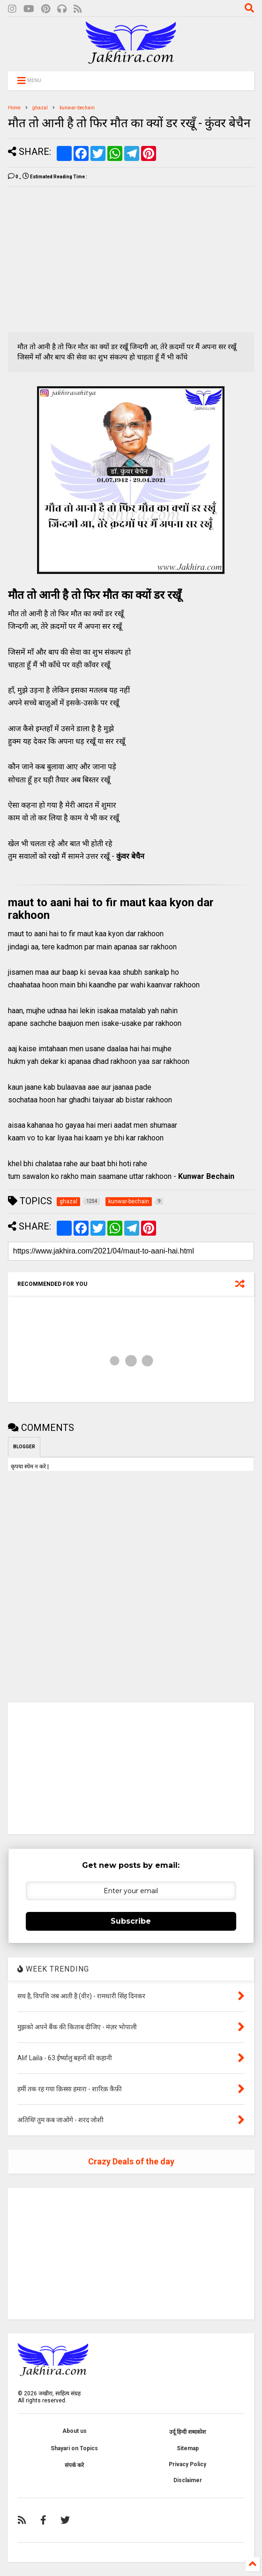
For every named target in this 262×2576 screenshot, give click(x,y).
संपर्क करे (74, 2465)
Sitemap (188, 2448)
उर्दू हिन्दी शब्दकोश (187, 2432)
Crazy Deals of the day (131, 2161)
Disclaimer (187, 2480)
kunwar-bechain (77, 107)
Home (14, 107)
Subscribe (131, 1921)
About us (74, 2431)
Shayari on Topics (74, 2448)
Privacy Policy (187, 2464)
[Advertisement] (86, 259)
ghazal (40, 107)
